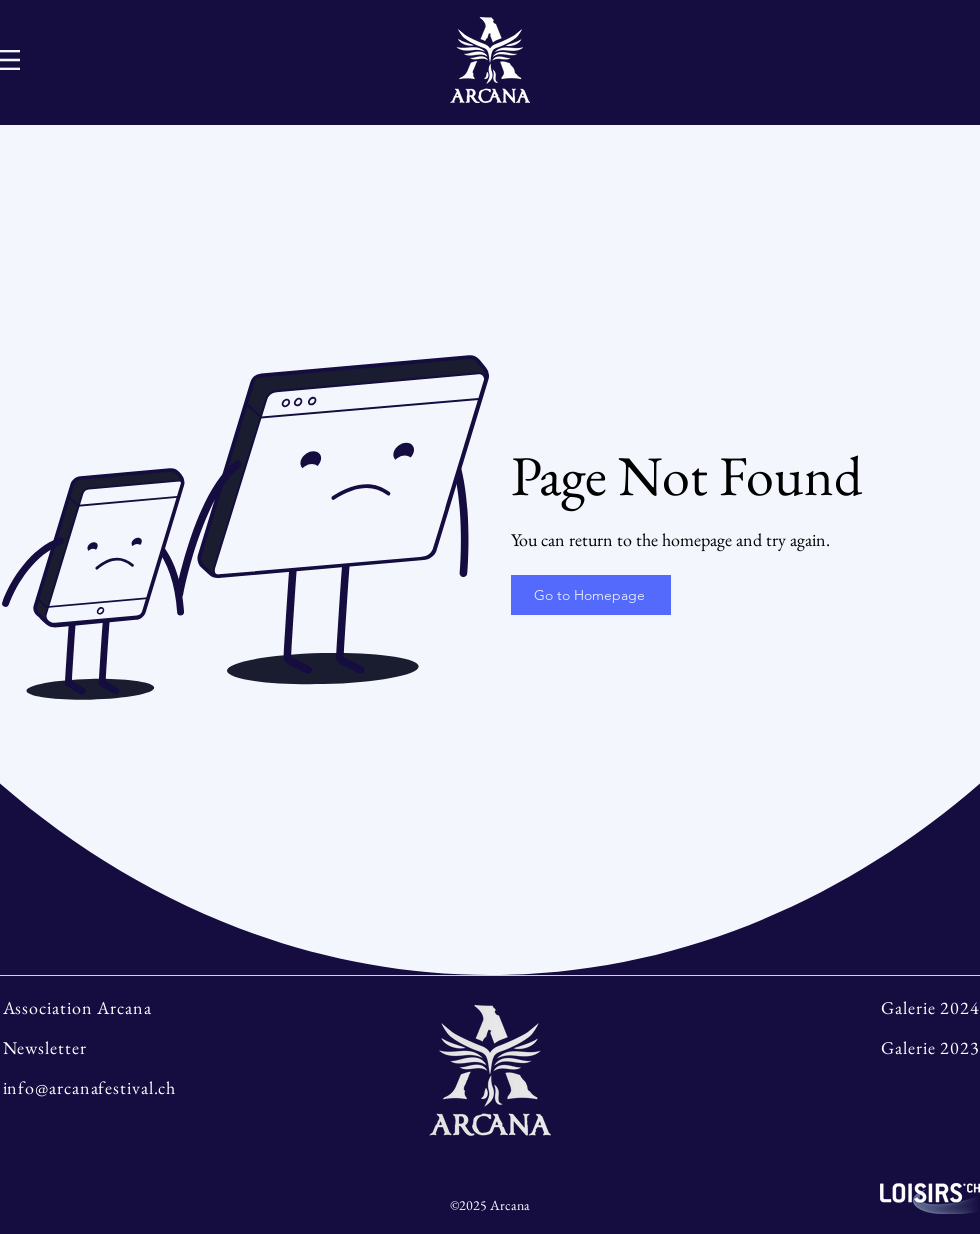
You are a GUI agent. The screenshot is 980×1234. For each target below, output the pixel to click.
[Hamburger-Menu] (10, 60)
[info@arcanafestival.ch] (121, 1087)
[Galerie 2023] (858, 1047)
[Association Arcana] (121, 1007)
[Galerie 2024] (858, 1007)
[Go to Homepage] (591, 595)
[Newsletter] (121, 1047)
